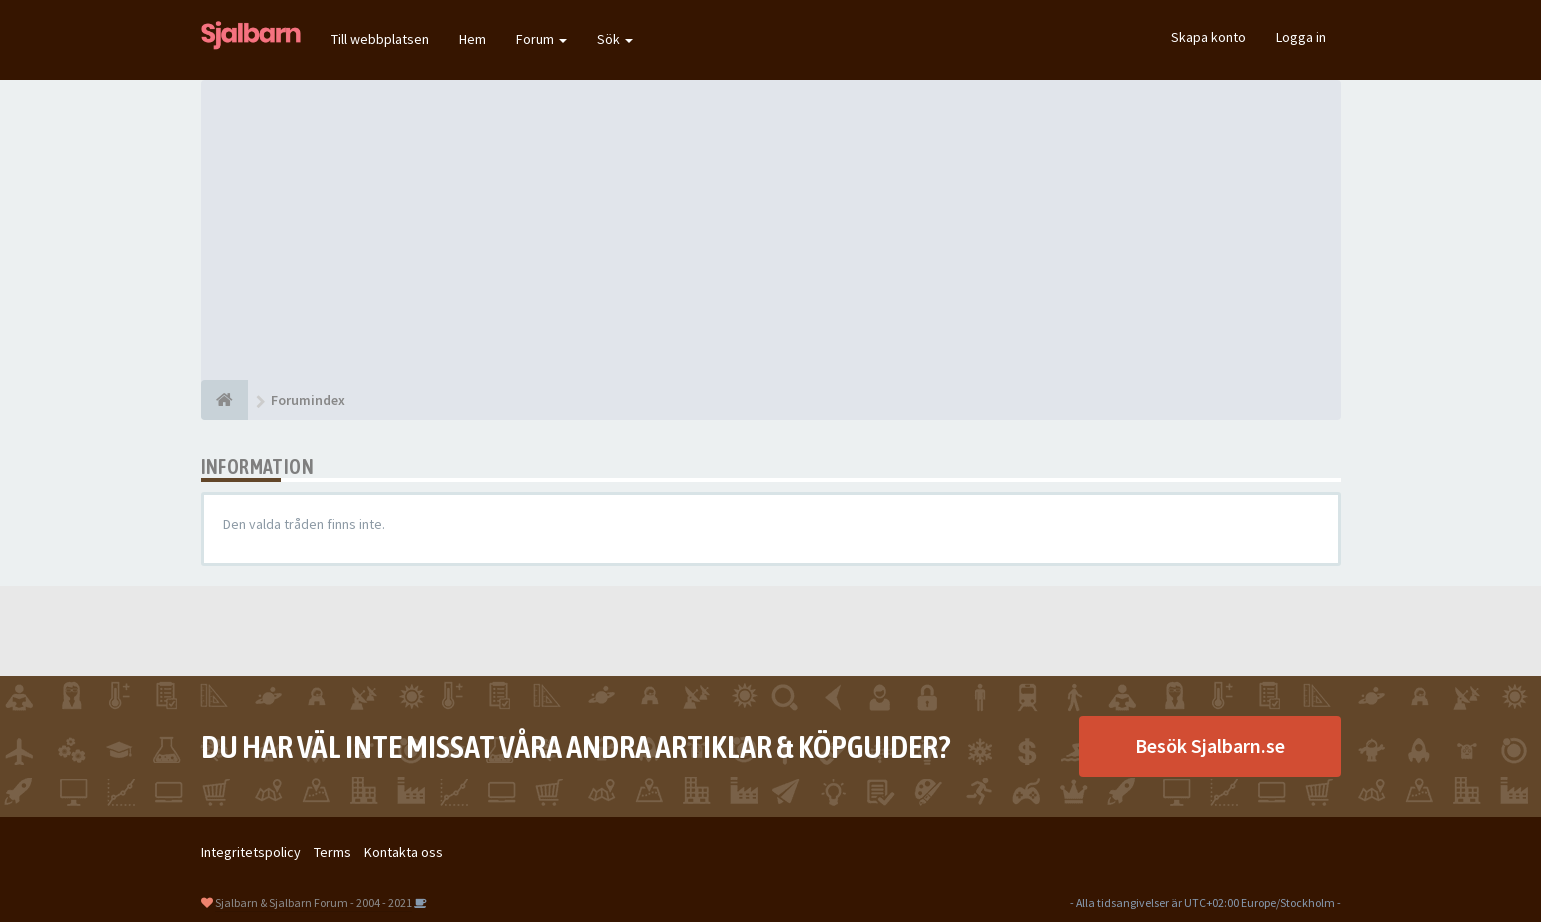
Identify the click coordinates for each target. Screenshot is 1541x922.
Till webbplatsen (380, 39)
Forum (541, 39)
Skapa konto (1208, 37)
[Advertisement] (771, 230)
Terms (332, 852)
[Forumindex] (224, 400)
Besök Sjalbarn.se (1210, 745)
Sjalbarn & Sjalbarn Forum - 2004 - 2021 (313, 902)
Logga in (1301, 37)
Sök (615, 39)
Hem (472, 39)
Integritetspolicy (251, 852)
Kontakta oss (403, 852)
